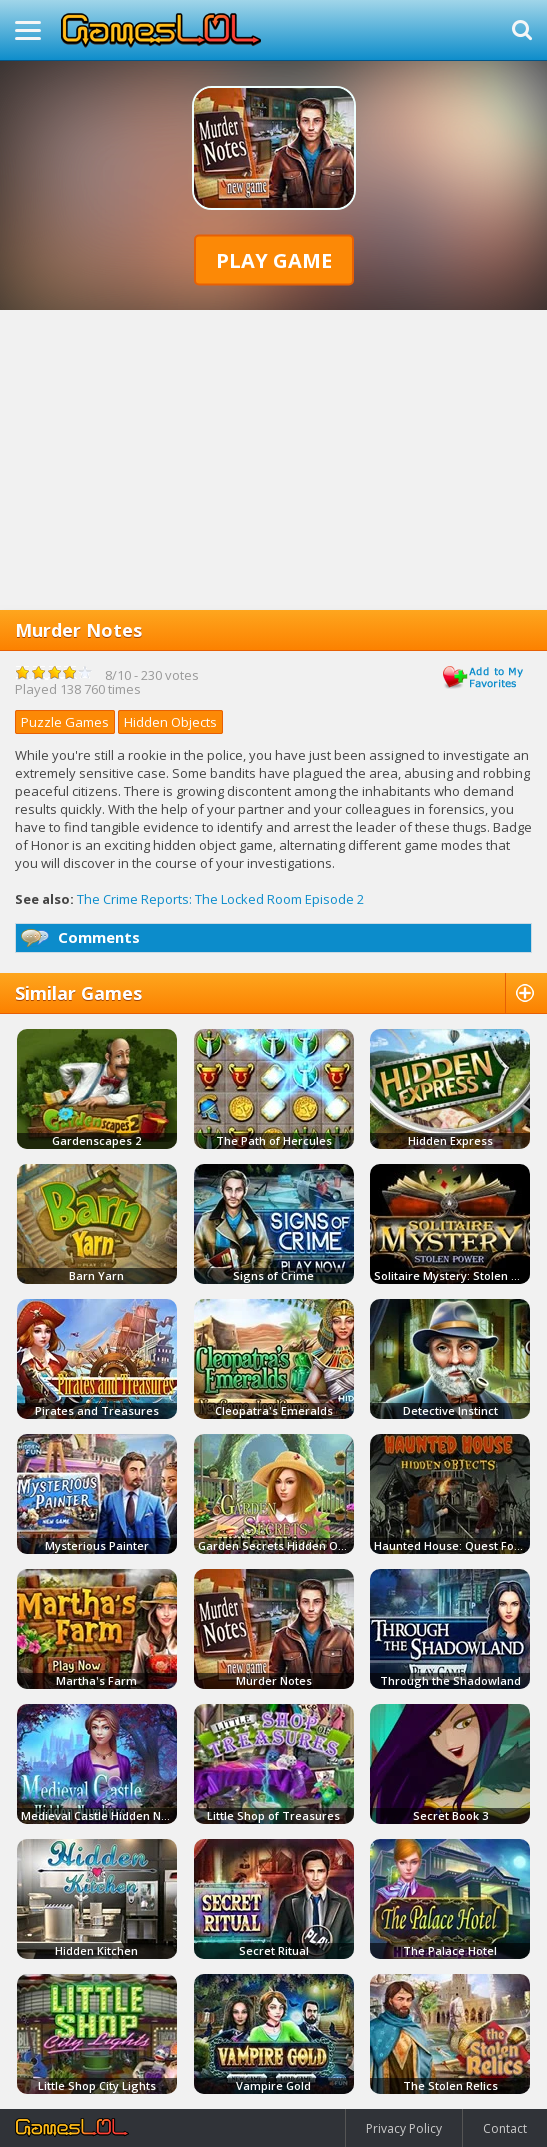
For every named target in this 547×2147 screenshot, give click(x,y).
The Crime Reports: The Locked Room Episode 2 (220, 899)
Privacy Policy (404, 2128)
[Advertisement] (273, 460)
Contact (505, 2128)
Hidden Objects (170, 722)
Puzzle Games (65, 722)
